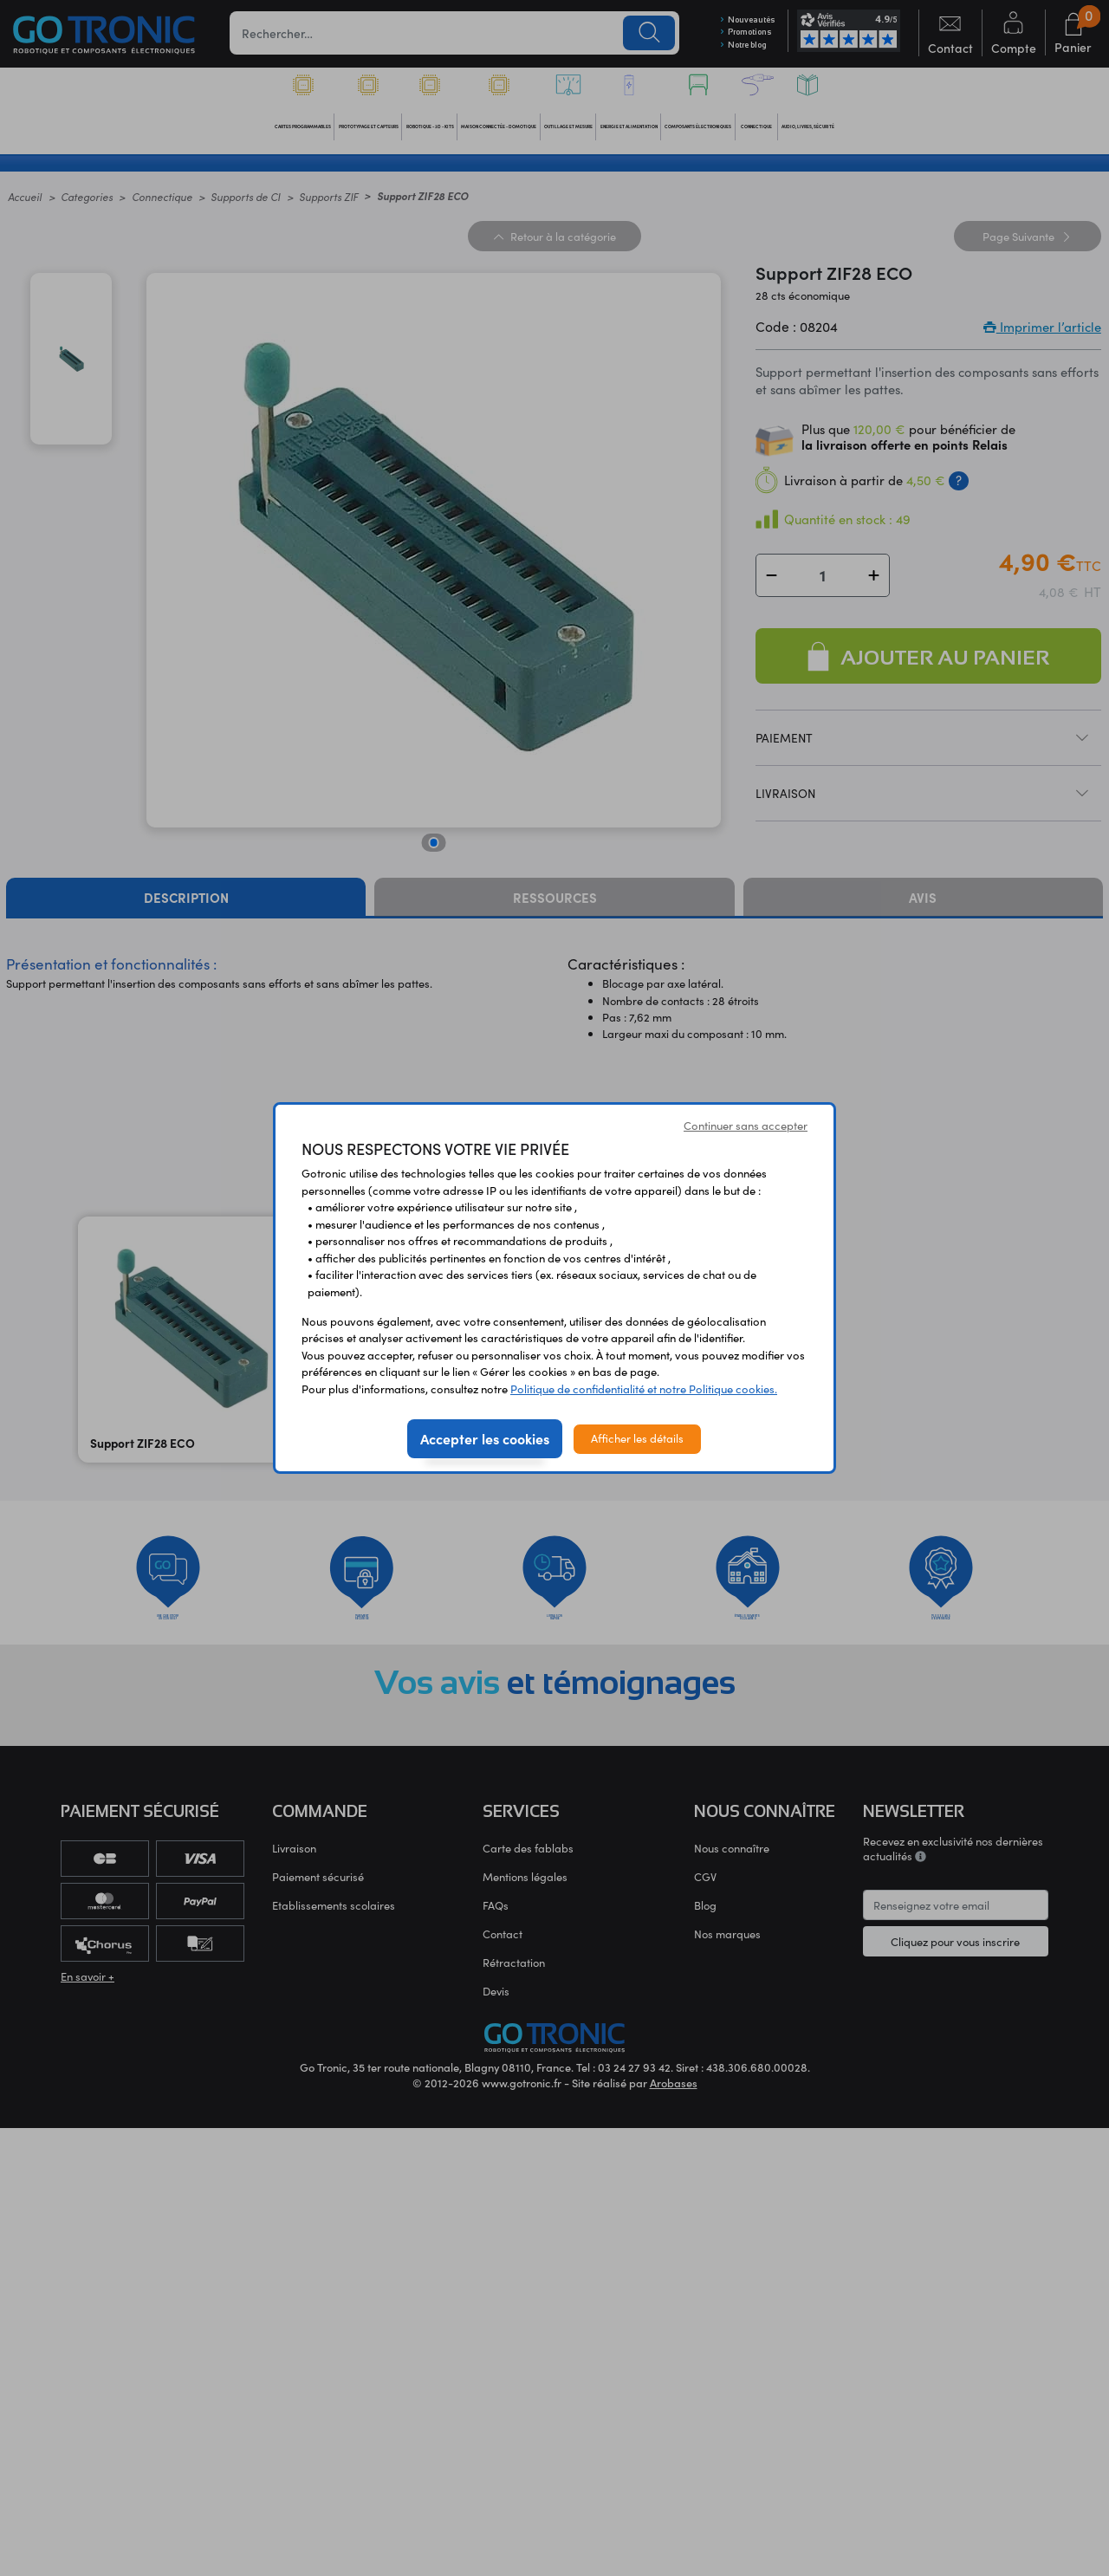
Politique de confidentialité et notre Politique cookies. (643, 1389)
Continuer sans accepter (745, 1125)
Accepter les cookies (484, 1438)
